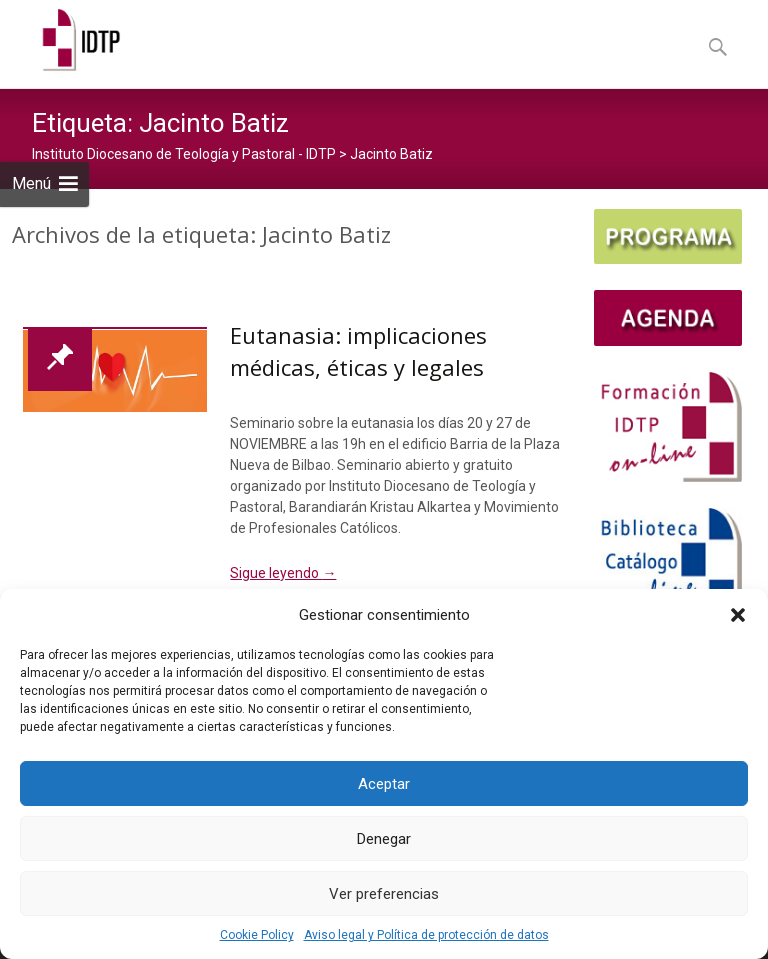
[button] (738, 615)
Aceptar (384, 784)
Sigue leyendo (283, 573)
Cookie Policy (257, 935)
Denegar (384, 839)
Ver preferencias (384, 894)
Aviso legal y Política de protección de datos (426, 935)
